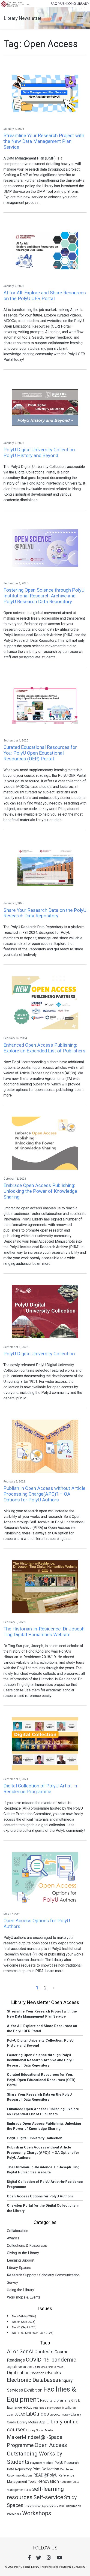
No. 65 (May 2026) (24, 2316)
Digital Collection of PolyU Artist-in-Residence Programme (45, 2184)
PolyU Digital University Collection (34, 2138)
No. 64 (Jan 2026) (23, 2321)
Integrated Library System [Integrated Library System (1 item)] (47, 2407)
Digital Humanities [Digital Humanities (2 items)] (19, 2366)
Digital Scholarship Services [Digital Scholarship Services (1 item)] (48, 2366)
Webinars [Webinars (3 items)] (14, 2514)
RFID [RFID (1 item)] (28, 2490)
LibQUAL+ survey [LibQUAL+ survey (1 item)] (60, 2414)
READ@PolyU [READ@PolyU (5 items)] (45, 2475)
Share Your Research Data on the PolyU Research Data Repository (39, 2097)
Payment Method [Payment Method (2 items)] (42, 2463)
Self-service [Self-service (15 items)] (48, 2497)
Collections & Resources (27, 2245)
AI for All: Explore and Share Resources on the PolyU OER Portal (42, 2028)
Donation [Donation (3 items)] (37, 2373)
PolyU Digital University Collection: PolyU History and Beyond (40, 2043)
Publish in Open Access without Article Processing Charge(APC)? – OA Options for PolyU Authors (43, 2152)
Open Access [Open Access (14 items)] (51, 2445)
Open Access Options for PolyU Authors (40, 2196)
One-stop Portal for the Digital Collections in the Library (43, 2208)
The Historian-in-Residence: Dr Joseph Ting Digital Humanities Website (43, 2170)
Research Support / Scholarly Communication (43, 2275)
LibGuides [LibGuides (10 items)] (37, 2414)
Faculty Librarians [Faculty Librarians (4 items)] (55, 2400)
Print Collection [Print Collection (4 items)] (46, 2469)
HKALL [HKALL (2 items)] (27, 2407)
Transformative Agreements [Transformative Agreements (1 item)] (40, 2506)
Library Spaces (19, 2268)
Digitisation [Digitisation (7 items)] (18, 2372)
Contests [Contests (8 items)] (44, 2351)
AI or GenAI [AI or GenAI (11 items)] (20, 2351)
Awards (13, 2238)
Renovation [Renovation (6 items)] (48, 2481)
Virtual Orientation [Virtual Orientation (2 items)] (69, 2506)
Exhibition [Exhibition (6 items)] (33, 2390)
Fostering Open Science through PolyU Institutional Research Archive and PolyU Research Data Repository (40, 2060)
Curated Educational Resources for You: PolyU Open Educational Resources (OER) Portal (41, 2080)
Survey (12, 2282)
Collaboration (17, 2231)
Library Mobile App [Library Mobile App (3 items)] (31, 2422)
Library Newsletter (23, 18)
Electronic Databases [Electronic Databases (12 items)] (32, 2380)
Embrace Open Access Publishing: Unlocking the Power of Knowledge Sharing (44, 2126)
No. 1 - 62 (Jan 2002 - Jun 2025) (33, 2333)
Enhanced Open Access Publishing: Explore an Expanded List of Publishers (43, 2111)
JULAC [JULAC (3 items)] (20, 2414)
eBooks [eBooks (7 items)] (53, 2372)
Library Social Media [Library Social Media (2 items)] (39, 2430)
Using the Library (20, 2290)
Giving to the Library (23, 2253)
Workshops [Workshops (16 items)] (36, 2513)
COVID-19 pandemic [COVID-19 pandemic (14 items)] (51, 2359)
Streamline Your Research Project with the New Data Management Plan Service (42, 2014)
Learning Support (20, 2260)
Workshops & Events (24, 2297)
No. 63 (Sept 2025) (24, 2327)
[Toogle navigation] (80, 18)
